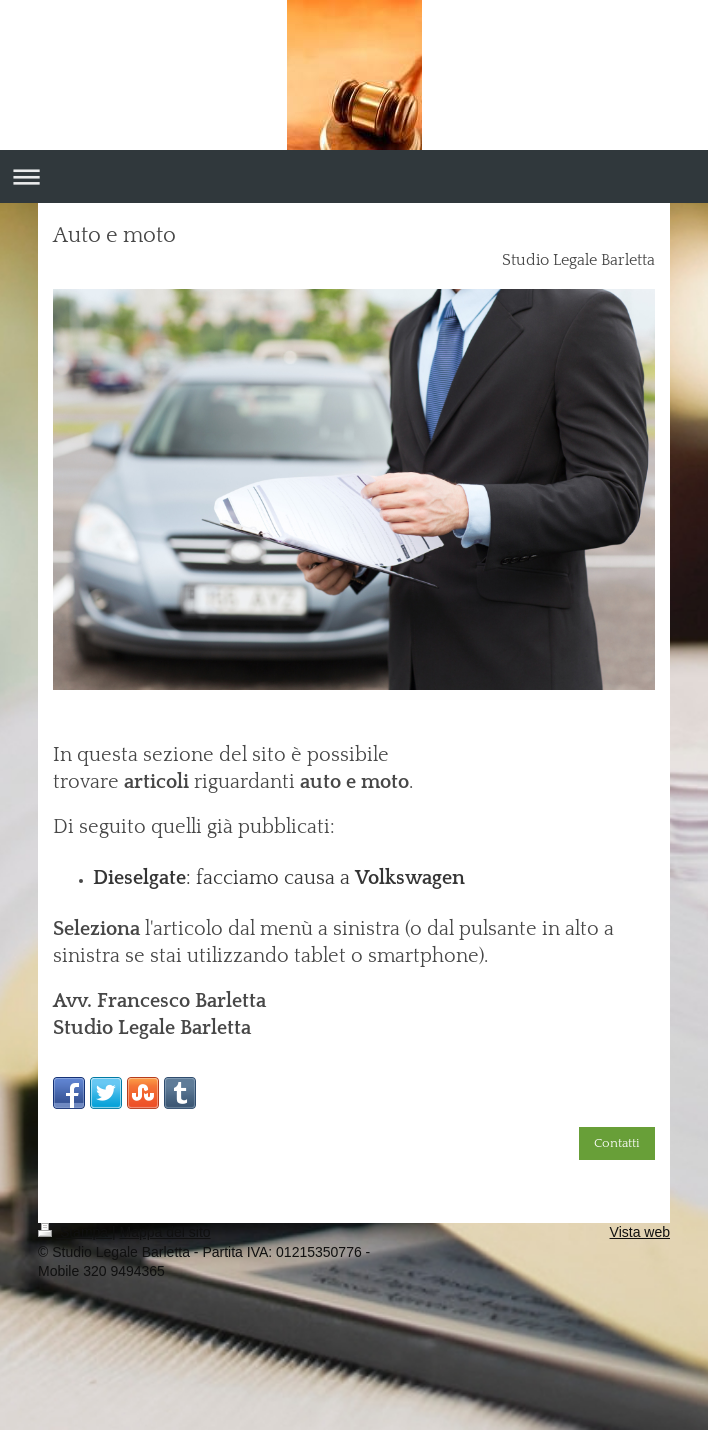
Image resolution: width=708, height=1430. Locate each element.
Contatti (617, 1143)
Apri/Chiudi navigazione (354, 176)
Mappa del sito (165, 1232)
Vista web (640, 1232)
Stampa (75, 1232)
